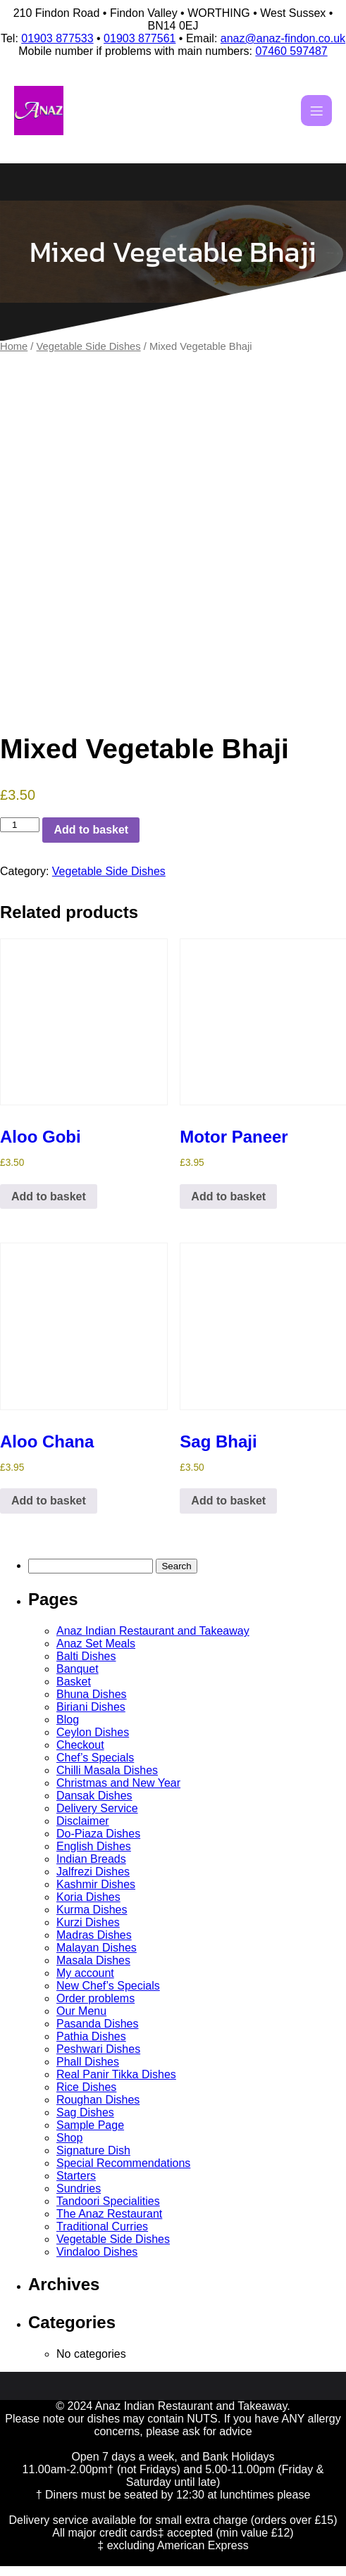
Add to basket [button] (48, 1196)
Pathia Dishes (91, 2036)
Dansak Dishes (94, 1796)
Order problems (95, 1998)
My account (85, 1973)
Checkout (80, 1745)
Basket (73, 1682)
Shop (69, 2138)
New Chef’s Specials (108, 1986)
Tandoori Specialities (108, 2201)
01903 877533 (57, 38)
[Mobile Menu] (316, 110)
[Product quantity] (19, 824)
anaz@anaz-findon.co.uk (283, 38)
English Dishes (93, 1846)
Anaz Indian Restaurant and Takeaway (152, 1631)
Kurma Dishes (91, 1910)
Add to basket (91, 830)
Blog (67, 1720)
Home (13, 346)
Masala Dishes (93, 1960)
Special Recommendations (123, 2163)
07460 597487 (291, 51)
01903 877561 (139, 38)
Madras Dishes (94, 1935)
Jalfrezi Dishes (93, 1872)
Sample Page (90, 2125)
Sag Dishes (85, 2112)
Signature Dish (93, 2150)
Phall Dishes (87, 2062)
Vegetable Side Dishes (89, 346)
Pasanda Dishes (97, 2024)
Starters (76, 2176)
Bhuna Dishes (91, 1694)
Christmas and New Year (118, 1783)
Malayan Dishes (96, 1948)
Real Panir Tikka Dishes (116, 2074)
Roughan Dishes (98, 2100)
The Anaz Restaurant (109, 2214)
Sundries (78, 2188)
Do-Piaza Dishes (98, 1834)
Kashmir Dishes (95, 1884)
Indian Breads (91, 1859)
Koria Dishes (88, 1897)
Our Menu (81, 2011)
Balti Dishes (86, 1656)
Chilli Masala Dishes (107, 1770)
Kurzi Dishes (88, 1922)
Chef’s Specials (95, 1758)
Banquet (77, 1669)
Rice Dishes (86, 2087)
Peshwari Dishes (98, 2049)
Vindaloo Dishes (96, 2252)
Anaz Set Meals (95, 1644)
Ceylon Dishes (92, 1732)
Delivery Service (97, 1808)
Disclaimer (82, 1821)
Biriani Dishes (90, 1707)
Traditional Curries (102, 2226)
